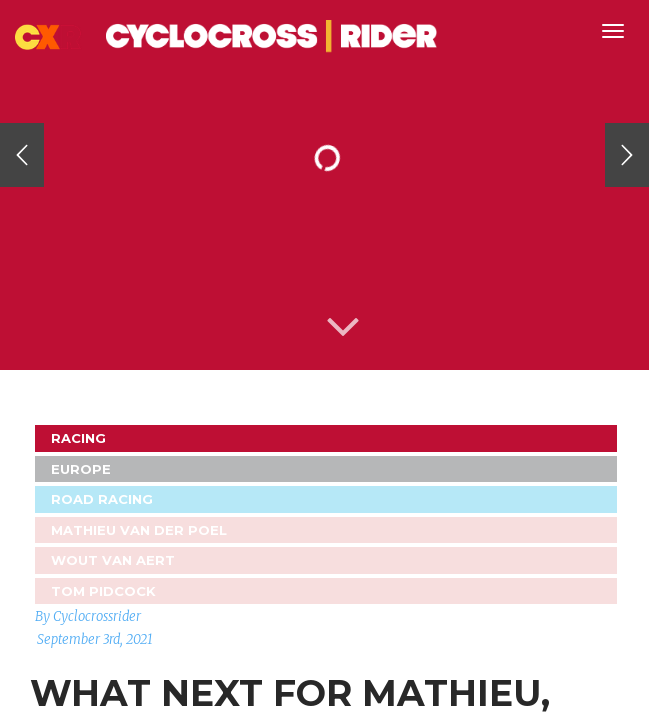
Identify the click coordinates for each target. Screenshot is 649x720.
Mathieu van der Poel (139, 530)
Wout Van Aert (113, 560)
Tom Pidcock (103, 591)
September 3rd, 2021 (95, 639)
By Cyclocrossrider (88, 616)
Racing (78, 438)
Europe (81, 469)
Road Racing (102, 499)
